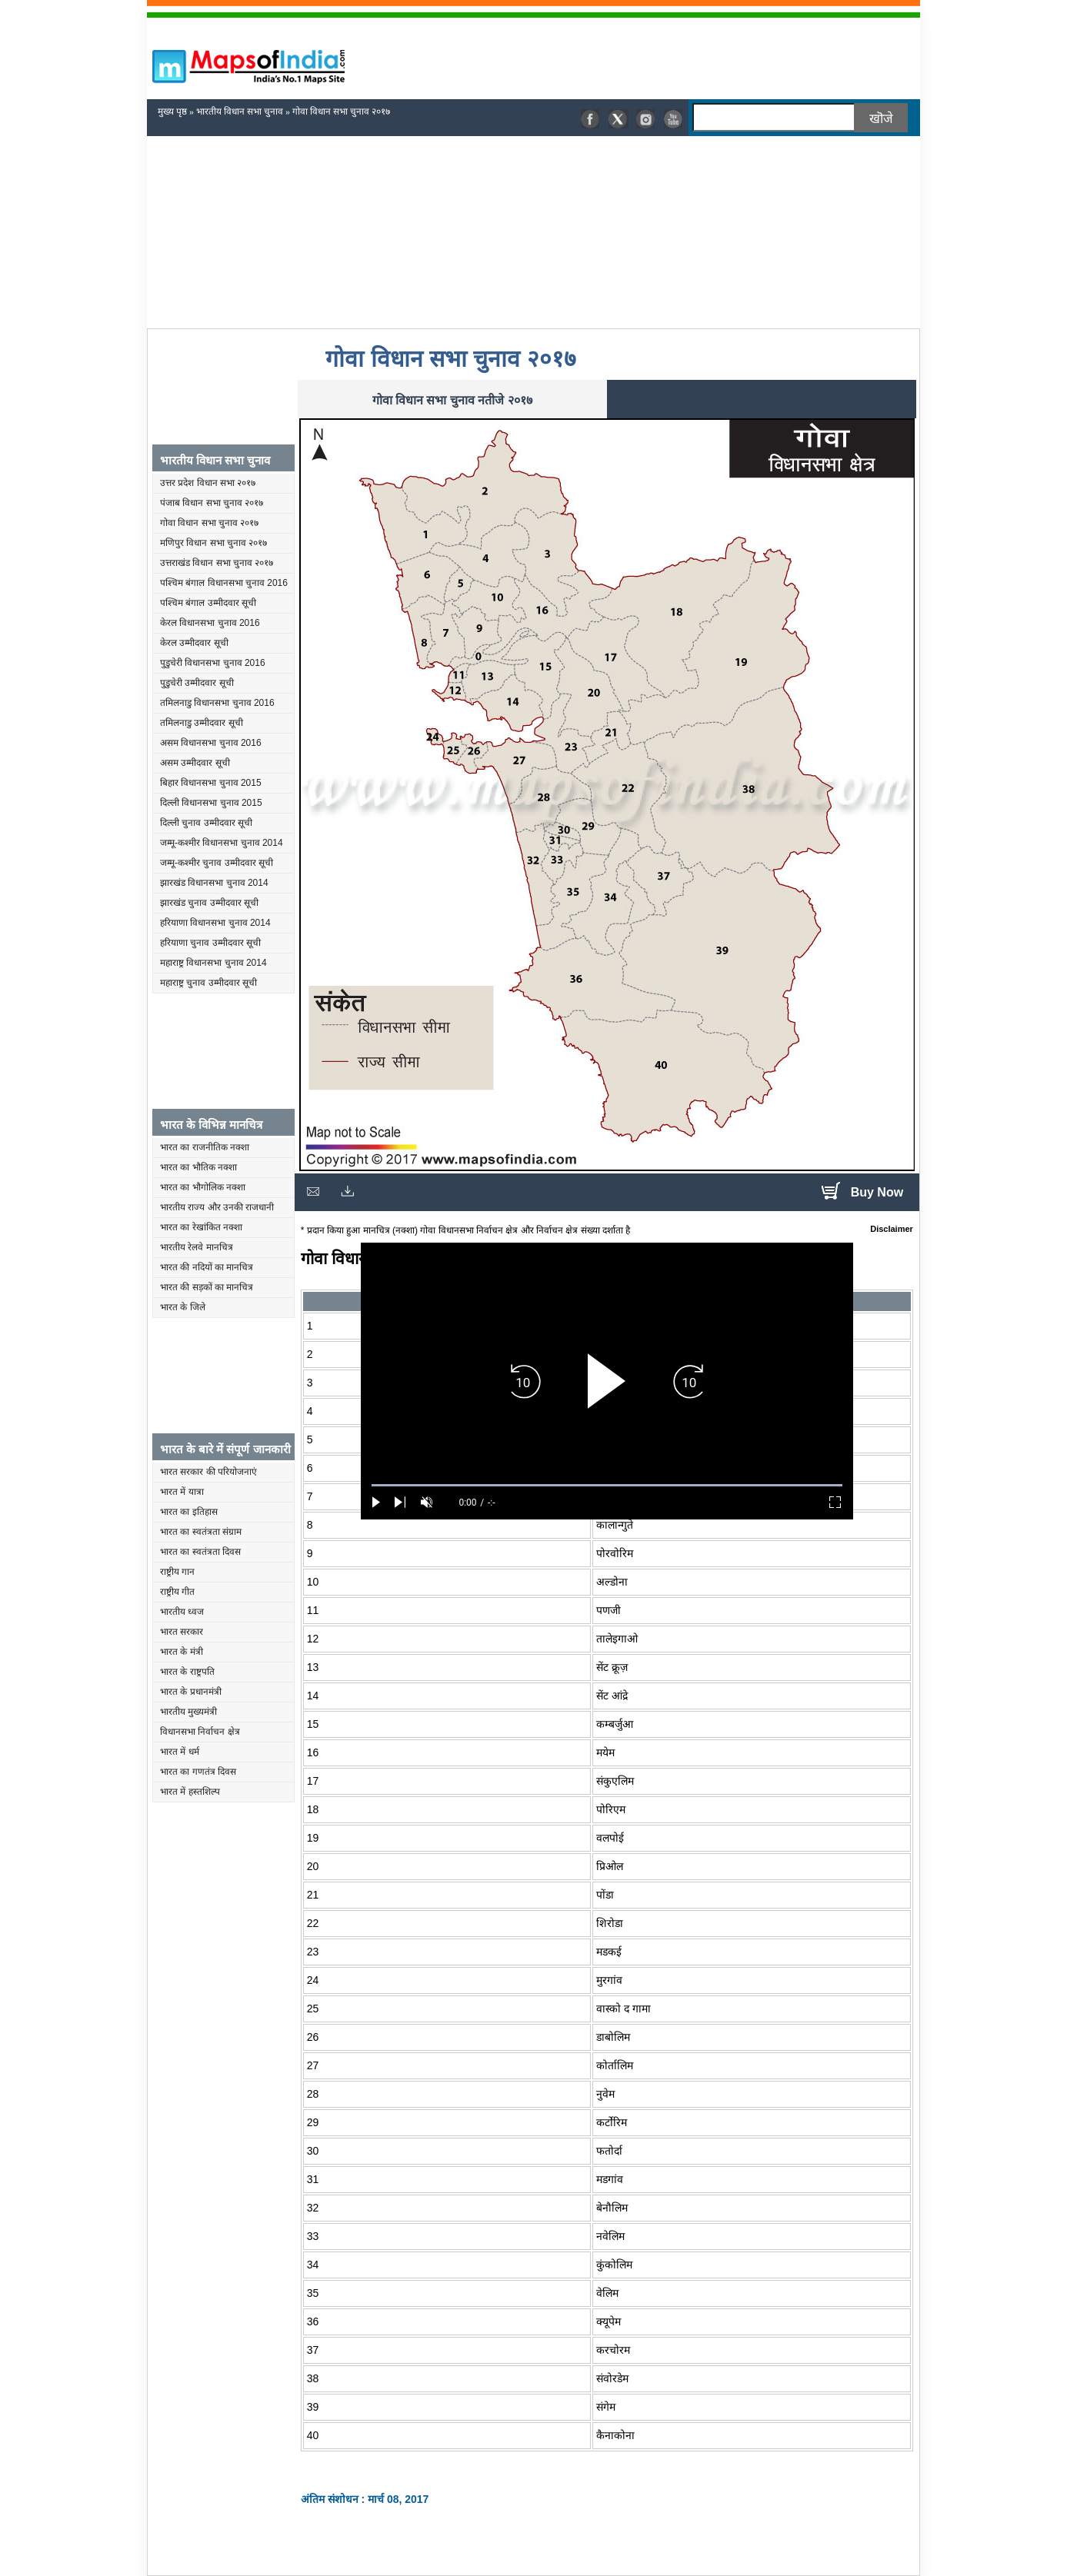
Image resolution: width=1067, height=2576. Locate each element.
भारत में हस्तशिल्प (190, 1791)
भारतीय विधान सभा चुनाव (239, 111)
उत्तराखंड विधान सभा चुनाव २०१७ (216, 562)
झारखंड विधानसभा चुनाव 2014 (214, 882)
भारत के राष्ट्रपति (187, 1671)
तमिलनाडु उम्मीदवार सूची (201, 722)
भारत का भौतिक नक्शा (198, 1167)
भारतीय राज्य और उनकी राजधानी (217, 1207)
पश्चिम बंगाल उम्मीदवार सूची (208, 602)
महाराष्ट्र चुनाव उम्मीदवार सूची (208, 982)
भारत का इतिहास (189, 1511)
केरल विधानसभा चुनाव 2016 (210, 622)
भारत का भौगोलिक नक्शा (202, 1187)
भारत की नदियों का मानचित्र (206, 1267)
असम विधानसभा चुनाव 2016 (211, 742)
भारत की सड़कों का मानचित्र (206, 1287)
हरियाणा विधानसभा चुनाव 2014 (215, 922)
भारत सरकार (181, 1631)
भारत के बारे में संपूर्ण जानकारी (225, 1449)
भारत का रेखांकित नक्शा (201, 1227)
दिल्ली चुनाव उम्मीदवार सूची (206, 822)
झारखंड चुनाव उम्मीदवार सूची (209, 902)
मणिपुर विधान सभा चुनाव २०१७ (213, 542)
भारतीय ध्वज (182, 1611)
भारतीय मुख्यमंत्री (188, 1711)
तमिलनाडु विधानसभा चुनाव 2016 (217, 702)
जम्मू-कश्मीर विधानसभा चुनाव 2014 (221, 842)
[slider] (607, 1485)
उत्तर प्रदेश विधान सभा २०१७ (207, 483)
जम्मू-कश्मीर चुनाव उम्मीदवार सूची (216, 862)
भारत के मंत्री (181, 1651)
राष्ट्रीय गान (177, 1571)
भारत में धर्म (179, 1751)
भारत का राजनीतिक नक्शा (204, 1147)
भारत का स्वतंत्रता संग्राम (201, 1531)
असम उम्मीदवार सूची (195, 762)
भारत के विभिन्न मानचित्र (211, 1124)
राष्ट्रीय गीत (177, 1591)
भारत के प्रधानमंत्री (191, 1691)
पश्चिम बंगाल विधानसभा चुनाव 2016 (224, 582)
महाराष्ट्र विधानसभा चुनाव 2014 (213, 962)
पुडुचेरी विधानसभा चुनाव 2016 (212, 662)
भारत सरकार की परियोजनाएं (208, 1471)
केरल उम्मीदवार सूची (194, 642)
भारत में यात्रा (182, 1491)
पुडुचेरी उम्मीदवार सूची (197, 682)
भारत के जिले (182, 1307)
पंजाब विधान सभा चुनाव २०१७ (211, 503)
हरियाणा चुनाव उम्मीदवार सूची (210, 942)
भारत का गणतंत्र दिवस (198, 1771)
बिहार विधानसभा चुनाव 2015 (211, 782)
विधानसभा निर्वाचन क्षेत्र (200, 1731)
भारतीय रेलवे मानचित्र (196, 1247)
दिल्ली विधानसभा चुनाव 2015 (211, 802)
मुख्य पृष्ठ (172, 111)
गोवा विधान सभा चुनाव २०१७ (209, 523)
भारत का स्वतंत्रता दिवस (200, 1551)
